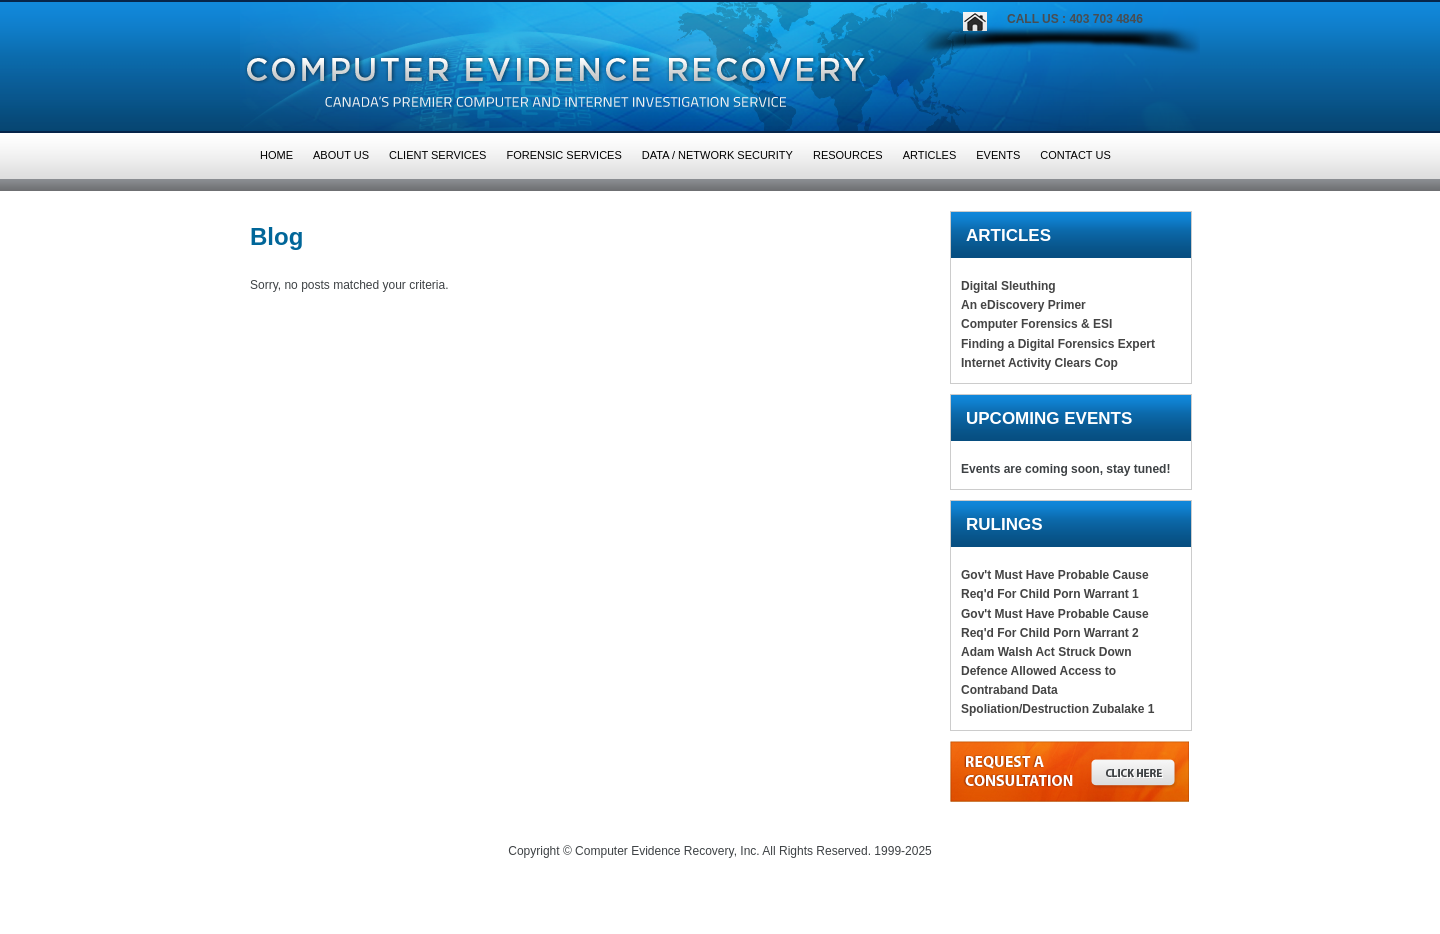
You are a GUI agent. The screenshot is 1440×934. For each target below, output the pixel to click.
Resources (848, 155)
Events (998, 155)
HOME (276, 155)
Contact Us (1075, 155)
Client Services (437, 155)
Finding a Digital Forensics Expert (1058, 344)
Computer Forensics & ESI (1036, 324)
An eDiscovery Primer (1023, 305)
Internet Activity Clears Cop (1039, 363)
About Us (341, 155)
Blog (276, 236)
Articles (930, 155)
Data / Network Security (717, 155)
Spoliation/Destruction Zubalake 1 (1057, 709)
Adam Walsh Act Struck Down (1046, 652)
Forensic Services (563, 155)
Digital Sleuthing (1008, 286)
